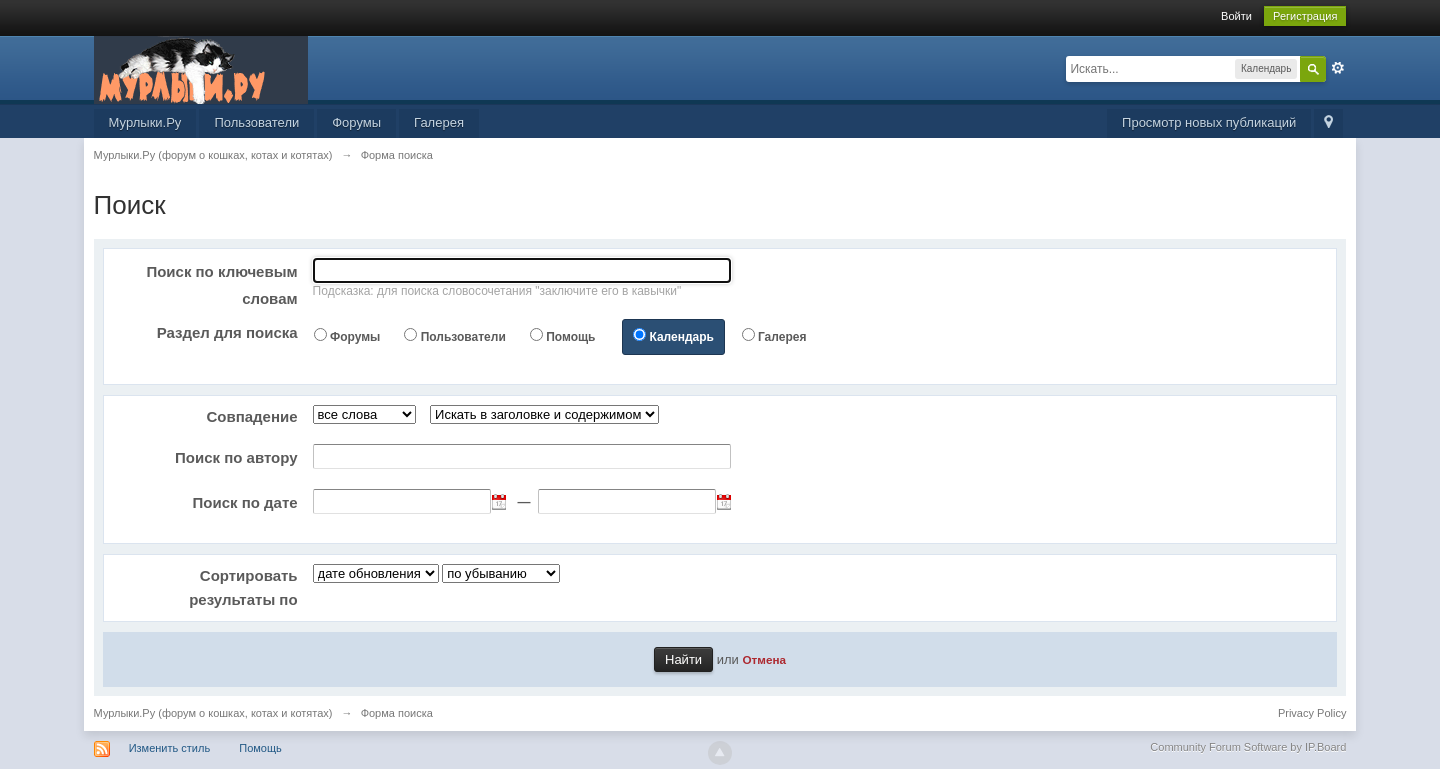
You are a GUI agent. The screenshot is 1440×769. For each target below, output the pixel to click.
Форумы (356, 122)
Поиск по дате (244, 502)
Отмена (764, 659)
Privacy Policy (1312, 713)
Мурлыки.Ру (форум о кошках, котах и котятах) (213, 713)
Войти (1236, 16)
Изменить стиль (170, 748)
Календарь (681, 337)
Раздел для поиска (227, 332)
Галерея (439, 122)
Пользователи (256, 122)
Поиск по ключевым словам (221, 285)
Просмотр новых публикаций (1209, 122)
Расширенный (1338, 68)
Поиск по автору (236, 457)
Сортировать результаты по (243, 587)
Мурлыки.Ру (145, 122)
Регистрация (1305, 16)
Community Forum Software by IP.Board (1248, 747)
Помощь (570, 337)
